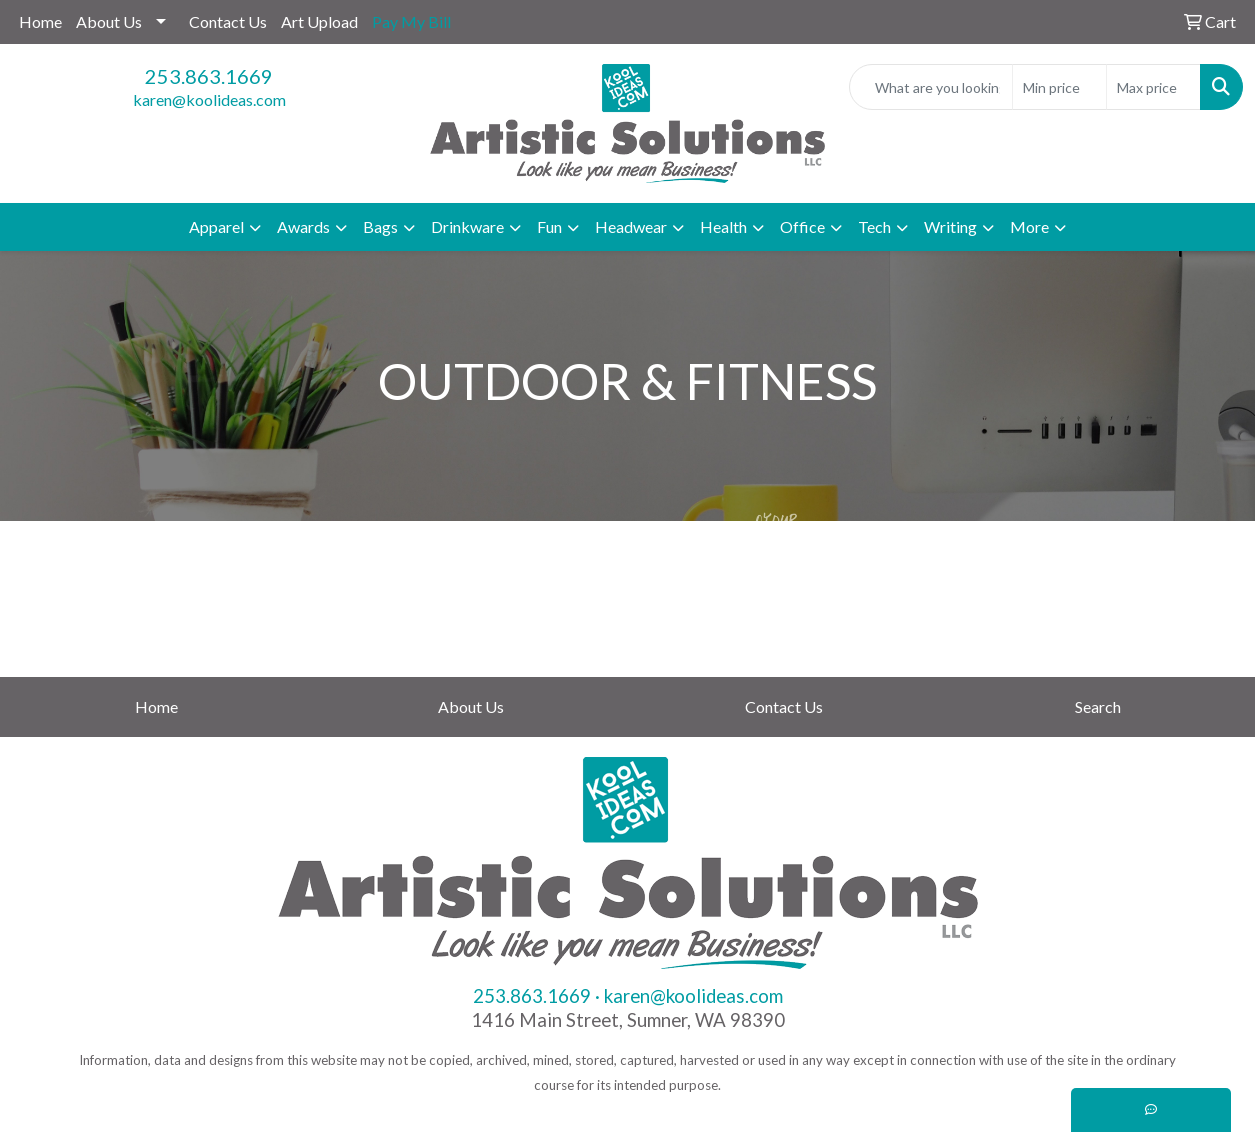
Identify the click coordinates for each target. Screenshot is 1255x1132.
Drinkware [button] (467, 226)
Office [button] (802, 226)
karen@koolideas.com (209, 99)
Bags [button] (380, 226)
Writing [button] (950, 226)
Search (1098, 706)
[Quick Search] (931, 87)
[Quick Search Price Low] (1059, 87)
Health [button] (723, 226)
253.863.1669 (209, 76)
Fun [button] (549, 226)
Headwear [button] (631, 226)
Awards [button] (303, 226)
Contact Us (228, 21)
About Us (109, 21)
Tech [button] (874, 226)
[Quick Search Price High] (1153, 87)
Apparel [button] (216, 226)
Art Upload (319, 21)
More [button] (1029, 226)
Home (40, 21)
